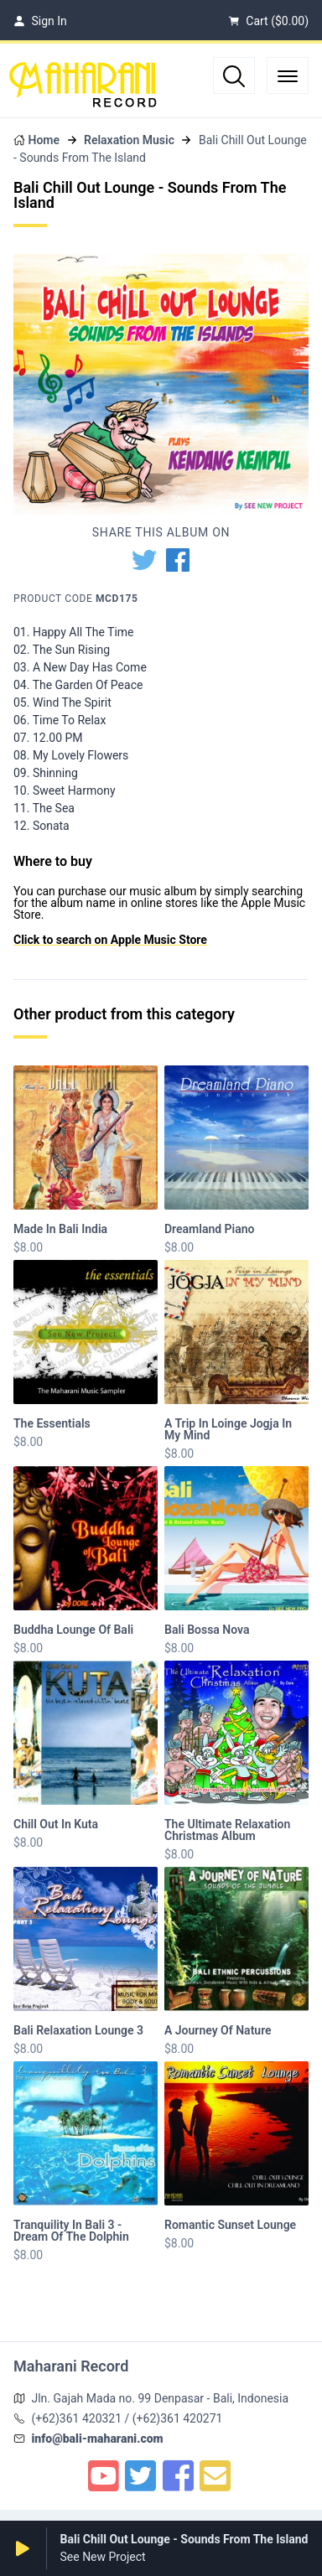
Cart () (268, 21)
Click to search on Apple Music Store (110, 939)
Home (44, 140)
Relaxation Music (129, 140)
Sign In (40, 21)
